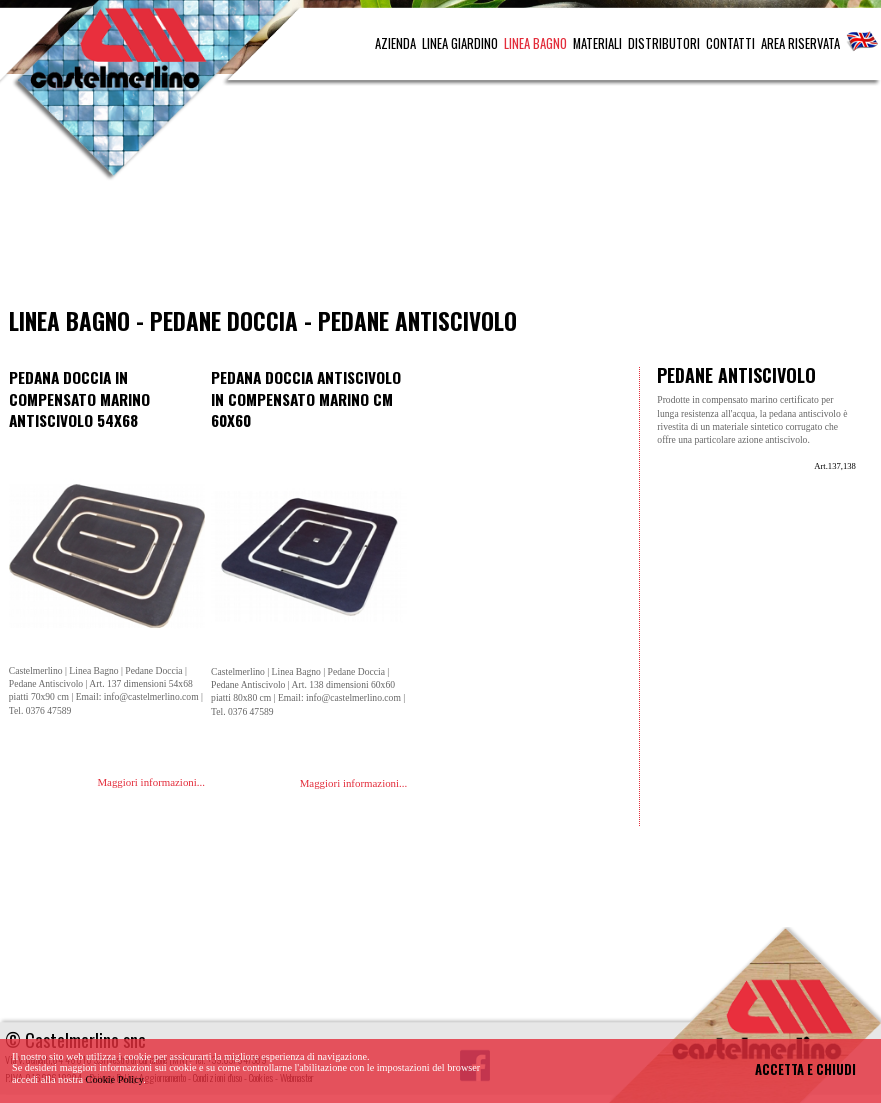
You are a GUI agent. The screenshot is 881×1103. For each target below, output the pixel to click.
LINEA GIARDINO (460, 43)
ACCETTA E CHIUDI (805, 1069)
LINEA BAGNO (535, 43)
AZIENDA (395, 43)
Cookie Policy (115, 1079)
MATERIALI (597, 43)
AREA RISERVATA (800, 43)
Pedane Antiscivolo (417, 321)
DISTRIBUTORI (664, 43)
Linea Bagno (69, 321)
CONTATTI (730, 43)
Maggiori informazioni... (151, 782)
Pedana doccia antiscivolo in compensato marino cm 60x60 (306, 398)
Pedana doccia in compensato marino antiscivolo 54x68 (79, 398)
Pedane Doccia (224, 321)
